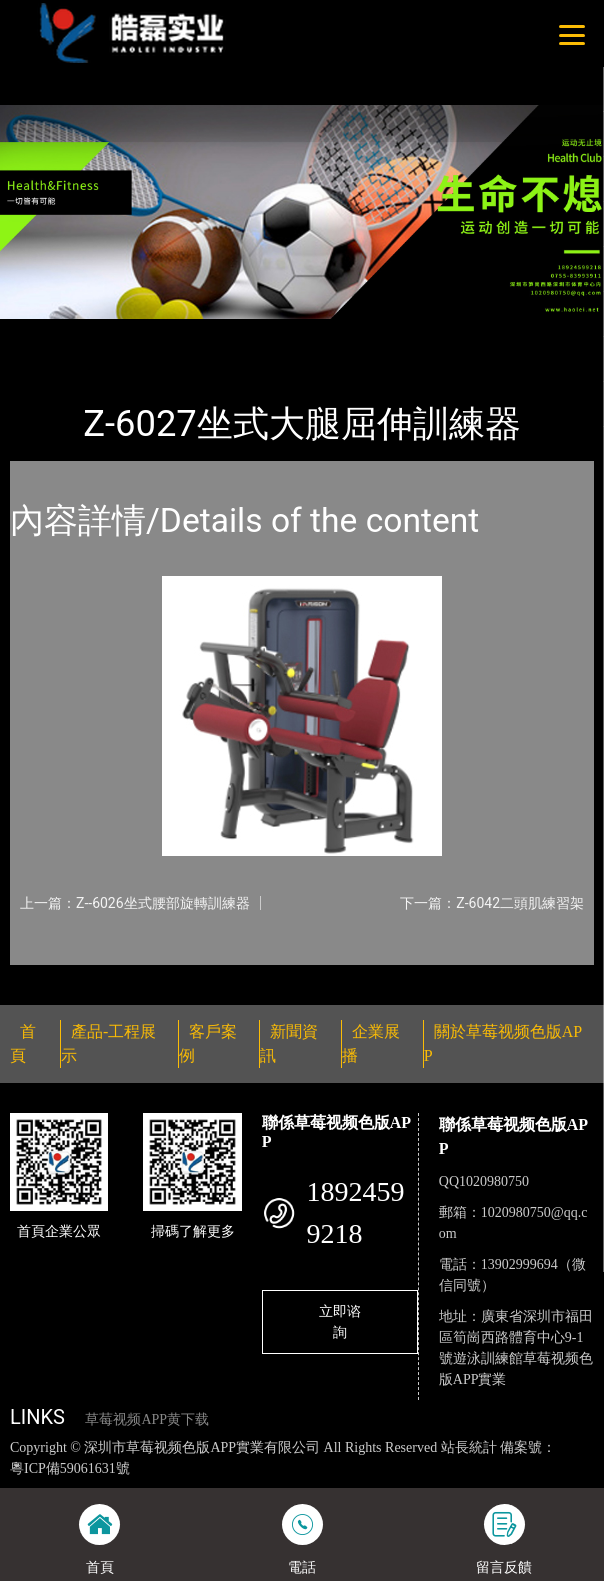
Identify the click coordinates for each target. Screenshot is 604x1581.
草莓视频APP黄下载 (147, 1419)
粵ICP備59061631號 (70, 1468)
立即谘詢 (340, 1321)
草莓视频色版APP (246, 332)
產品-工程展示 (124, 332)
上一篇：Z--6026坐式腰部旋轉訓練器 (135, 903)
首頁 (43, 332)
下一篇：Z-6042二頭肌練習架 (492, 903)
